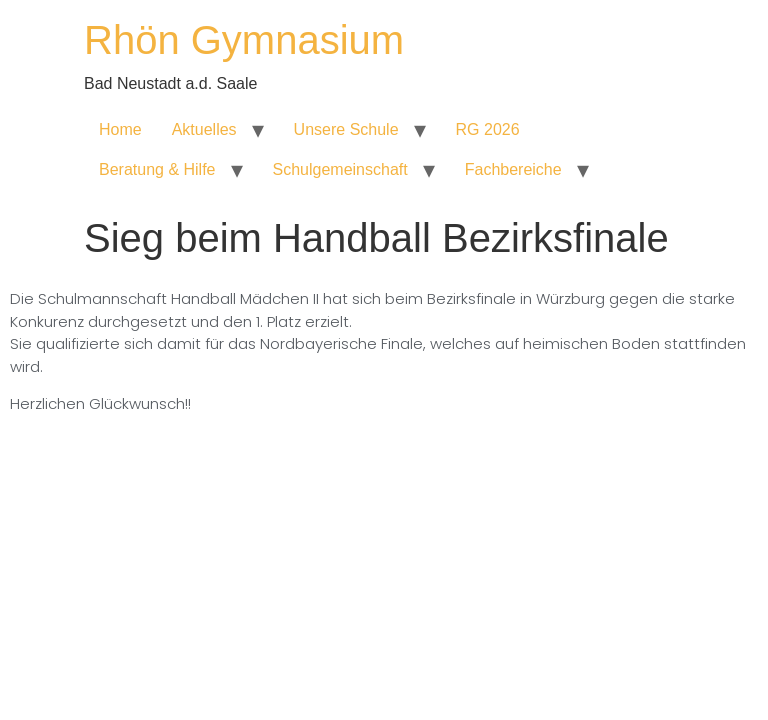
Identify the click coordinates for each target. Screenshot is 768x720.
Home (120, 129)
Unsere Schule (346, 129)
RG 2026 (488, 129)
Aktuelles (204, 129)
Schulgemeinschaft (340, 169)
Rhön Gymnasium (244, 40)
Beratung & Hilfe (157, 169)
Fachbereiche (513, 169)
